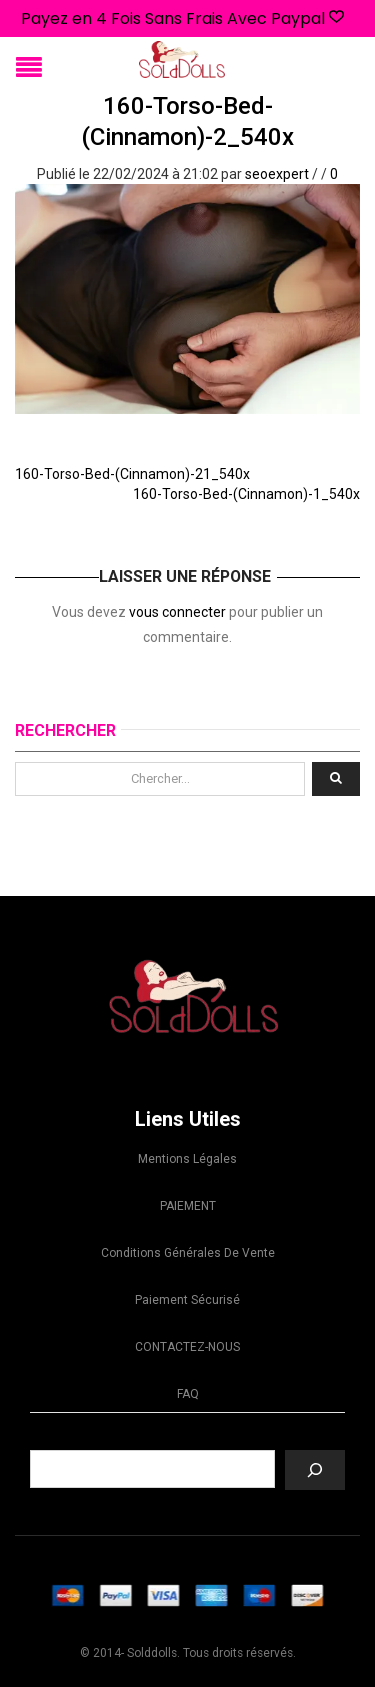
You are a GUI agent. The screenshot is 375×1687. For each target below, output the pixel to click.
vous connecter (177, 612)
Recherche (188, 1435)
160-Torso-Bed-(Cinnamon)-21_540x (132, 474)
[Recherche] (315, 1470)
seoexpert (277, 174)
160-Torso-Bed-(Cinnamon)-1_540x (246, 494)
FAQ (188, 1394)
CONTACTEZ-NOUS (187, 1347)
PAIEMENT (188, 1206)
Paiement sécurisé (187, 1300)
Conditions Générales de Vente (188, 1253)
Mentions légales (187, 1159)
